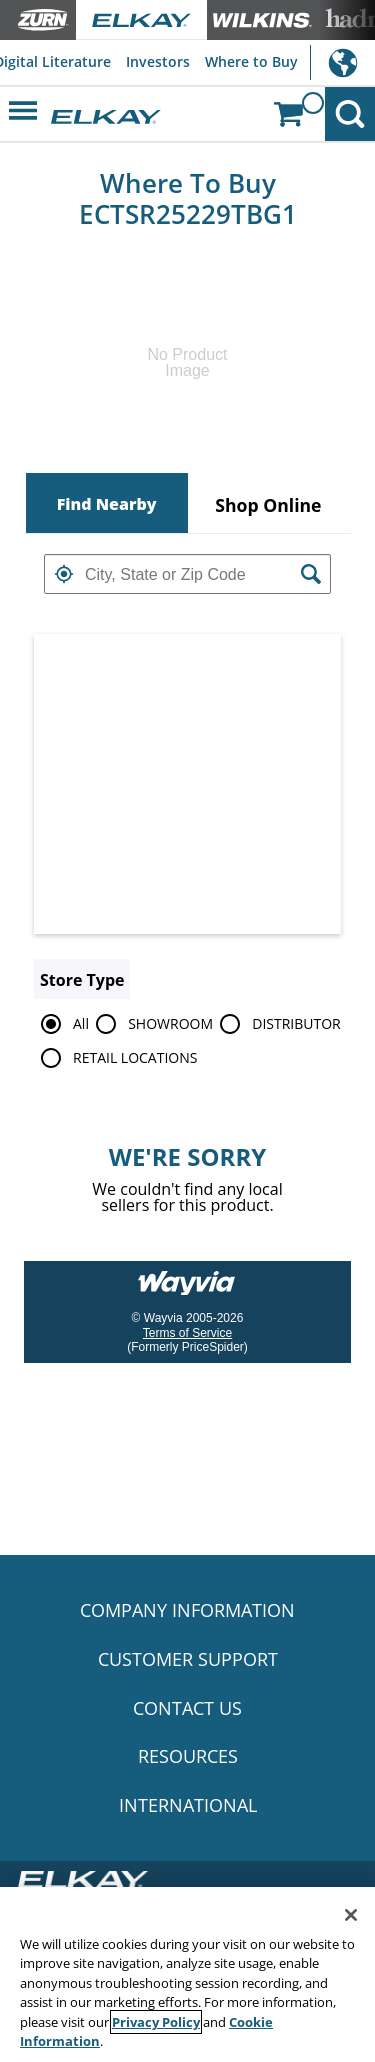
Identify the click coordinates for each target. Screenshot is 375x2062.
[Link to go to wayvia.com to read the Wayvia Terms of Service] (188, 1276)
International (342, 62)
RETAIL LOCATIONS (115, 1058)
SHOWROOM (151, 1024)
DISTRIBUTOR (277, 1024)
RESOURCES (188, 1756)
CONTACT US (187, 1708)
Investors (158, 61)
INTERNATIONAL (188, 1805)
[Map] (187, 784)
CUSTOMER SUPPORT (188, 1659)
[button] (64, 574)
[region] (187, 1974)
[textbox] (187, 574)
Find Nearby (107, 504)
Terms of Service (187, 1333)
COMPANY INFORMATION (187, 1610)
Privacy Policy (156, 2022)
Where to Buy (251, 61)
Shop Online (268, 505)
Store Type (82, 980)
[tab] (107, 503)
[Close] (351, 1915)
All (61, 1024)
